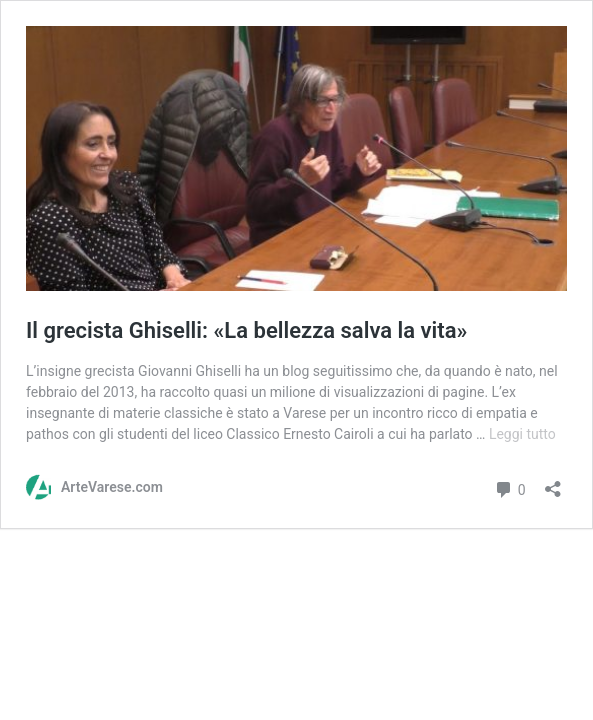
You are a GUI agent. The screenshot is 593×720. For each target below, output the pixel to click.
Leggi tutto (522, 434)
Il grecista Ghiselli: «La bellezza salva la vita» (246, 330)
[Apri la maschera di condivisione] (553, 482)
